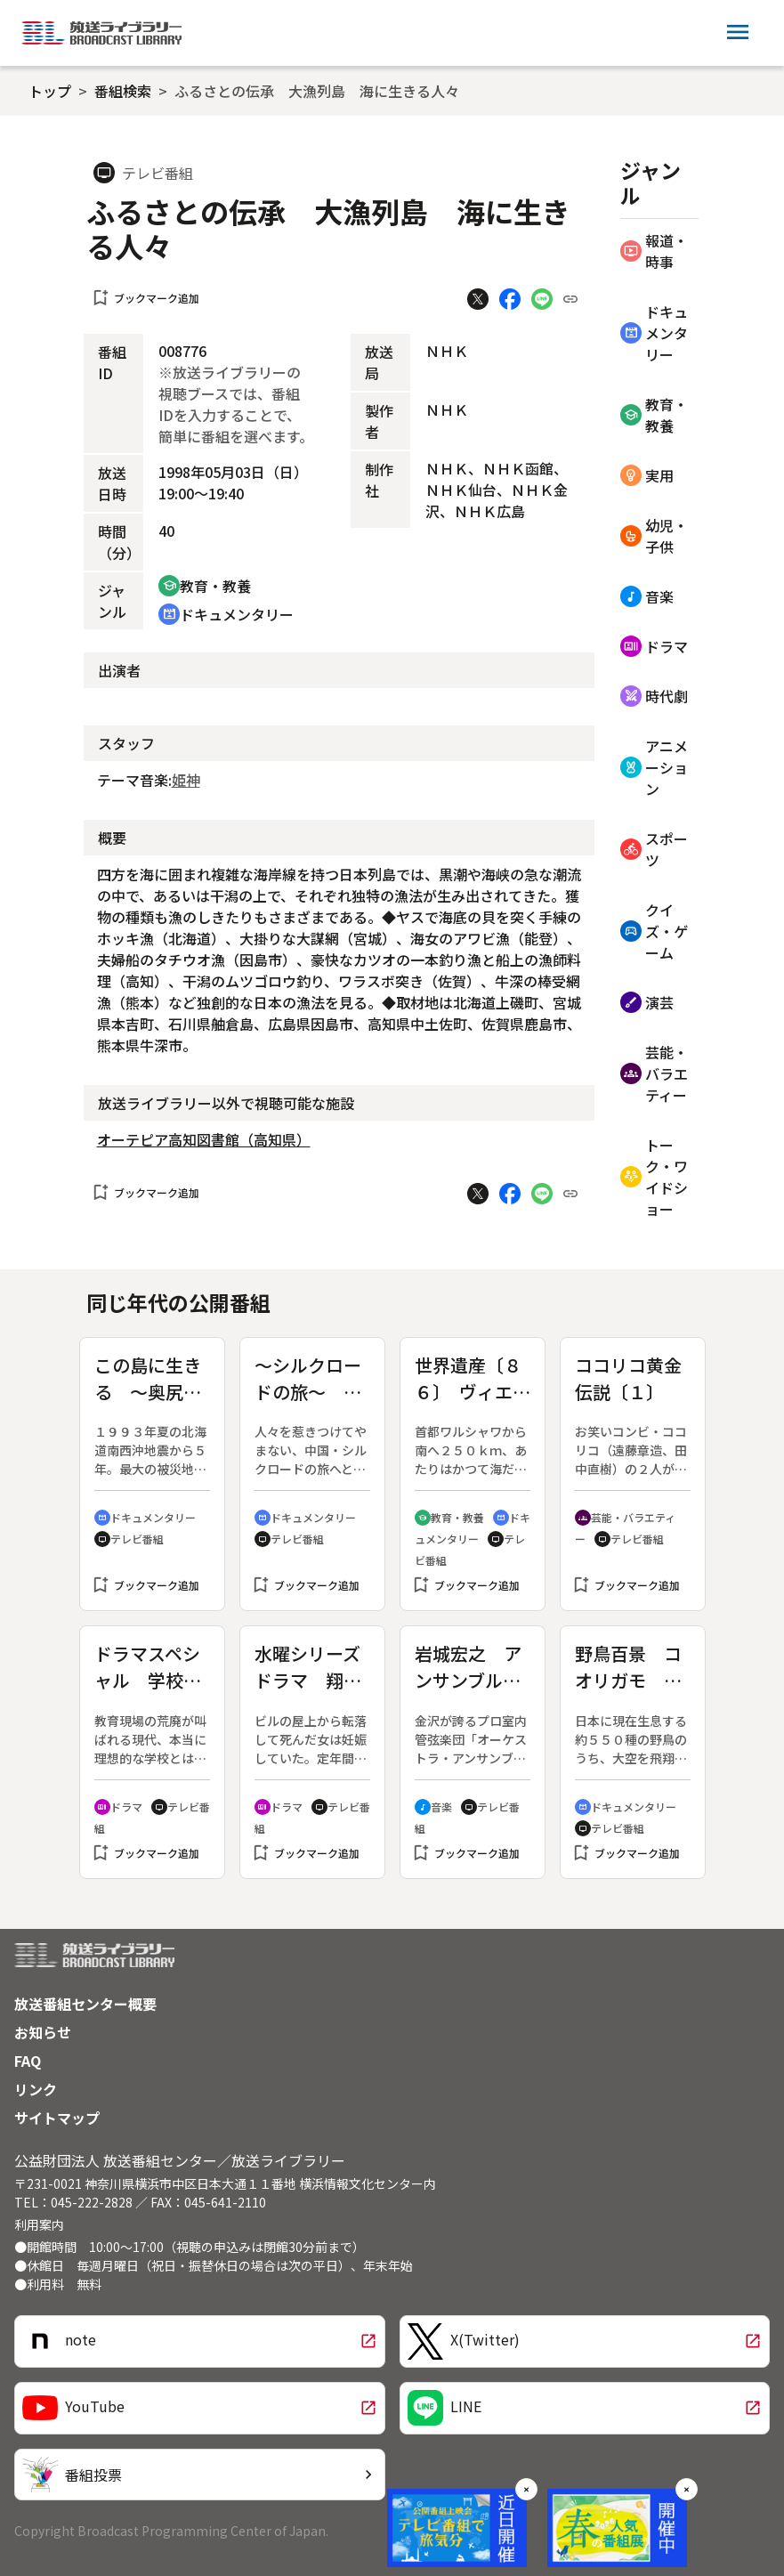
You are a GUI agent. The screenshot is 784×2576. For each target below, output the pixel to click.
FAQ (27, 2060)
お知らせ (42, 2032)
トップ (49, 90)
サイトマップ (57, 2117)
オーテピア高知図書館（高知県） (204, 1139)
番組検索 (122, 90)
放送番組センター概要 (85, 2003)
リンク (35, 2089)
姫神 (186, 779)
